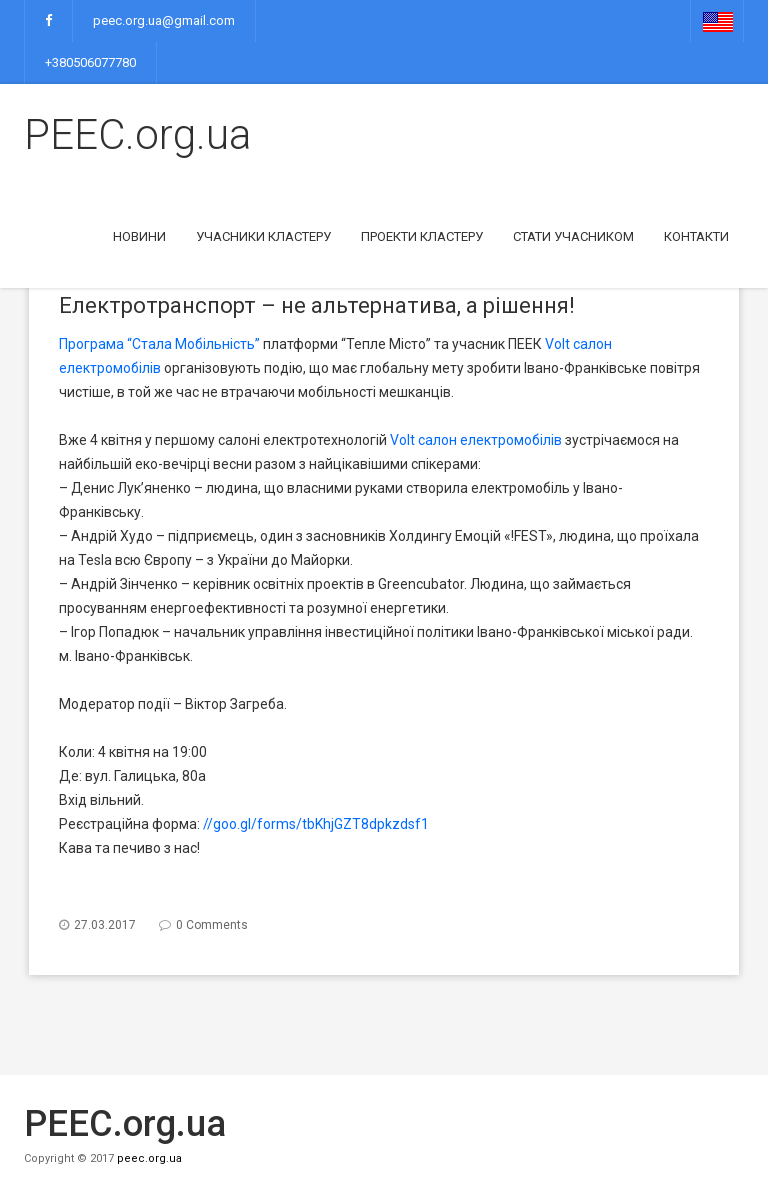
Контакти (696, 236)
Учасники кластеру (263, 236)
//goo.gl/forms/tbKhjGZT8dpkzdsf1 (316, 824)
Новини (139, 236)
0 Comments (212, 925)
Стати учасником (573, 236)
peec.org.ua (149, 1158)
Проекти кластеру (422, 236)
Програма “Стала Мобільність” (159, 344)
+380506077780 (90, 62)
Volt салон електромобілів (476, 440)
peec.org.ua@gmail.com (164, 20)
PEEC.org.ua (137, 134)
